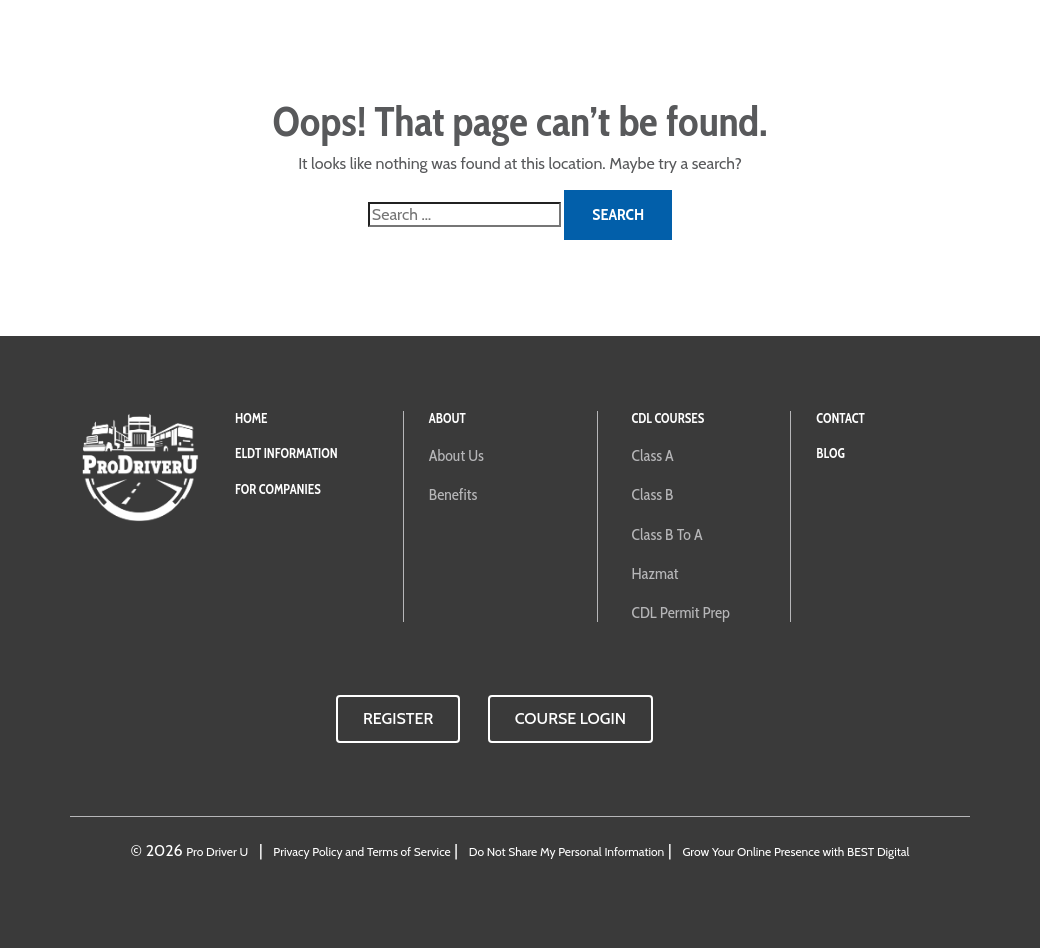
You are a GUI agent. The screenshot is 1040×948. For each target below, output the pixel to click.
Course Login (829, 49)
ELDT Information (286, 453)
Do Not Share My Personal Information (567, 851)
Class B (653, 494)
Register (398, 718)
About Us (456, 455)
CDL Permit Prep (681, 612)
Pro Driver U (217, 851)
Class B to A (667, 534)
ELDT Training (247, 50)
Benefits (453, 494)
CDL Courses (457, 50)
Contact (731, 50)
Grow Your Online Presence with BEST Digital (795, 851)
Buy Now (939, 49)
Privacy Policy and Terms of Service (361, 851)
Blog (676, 50)
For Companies (354, 50)
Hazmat (655, 573)
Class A (653, 455)
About (447, 418)
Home (251, 418)
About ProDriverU (580, 50)
